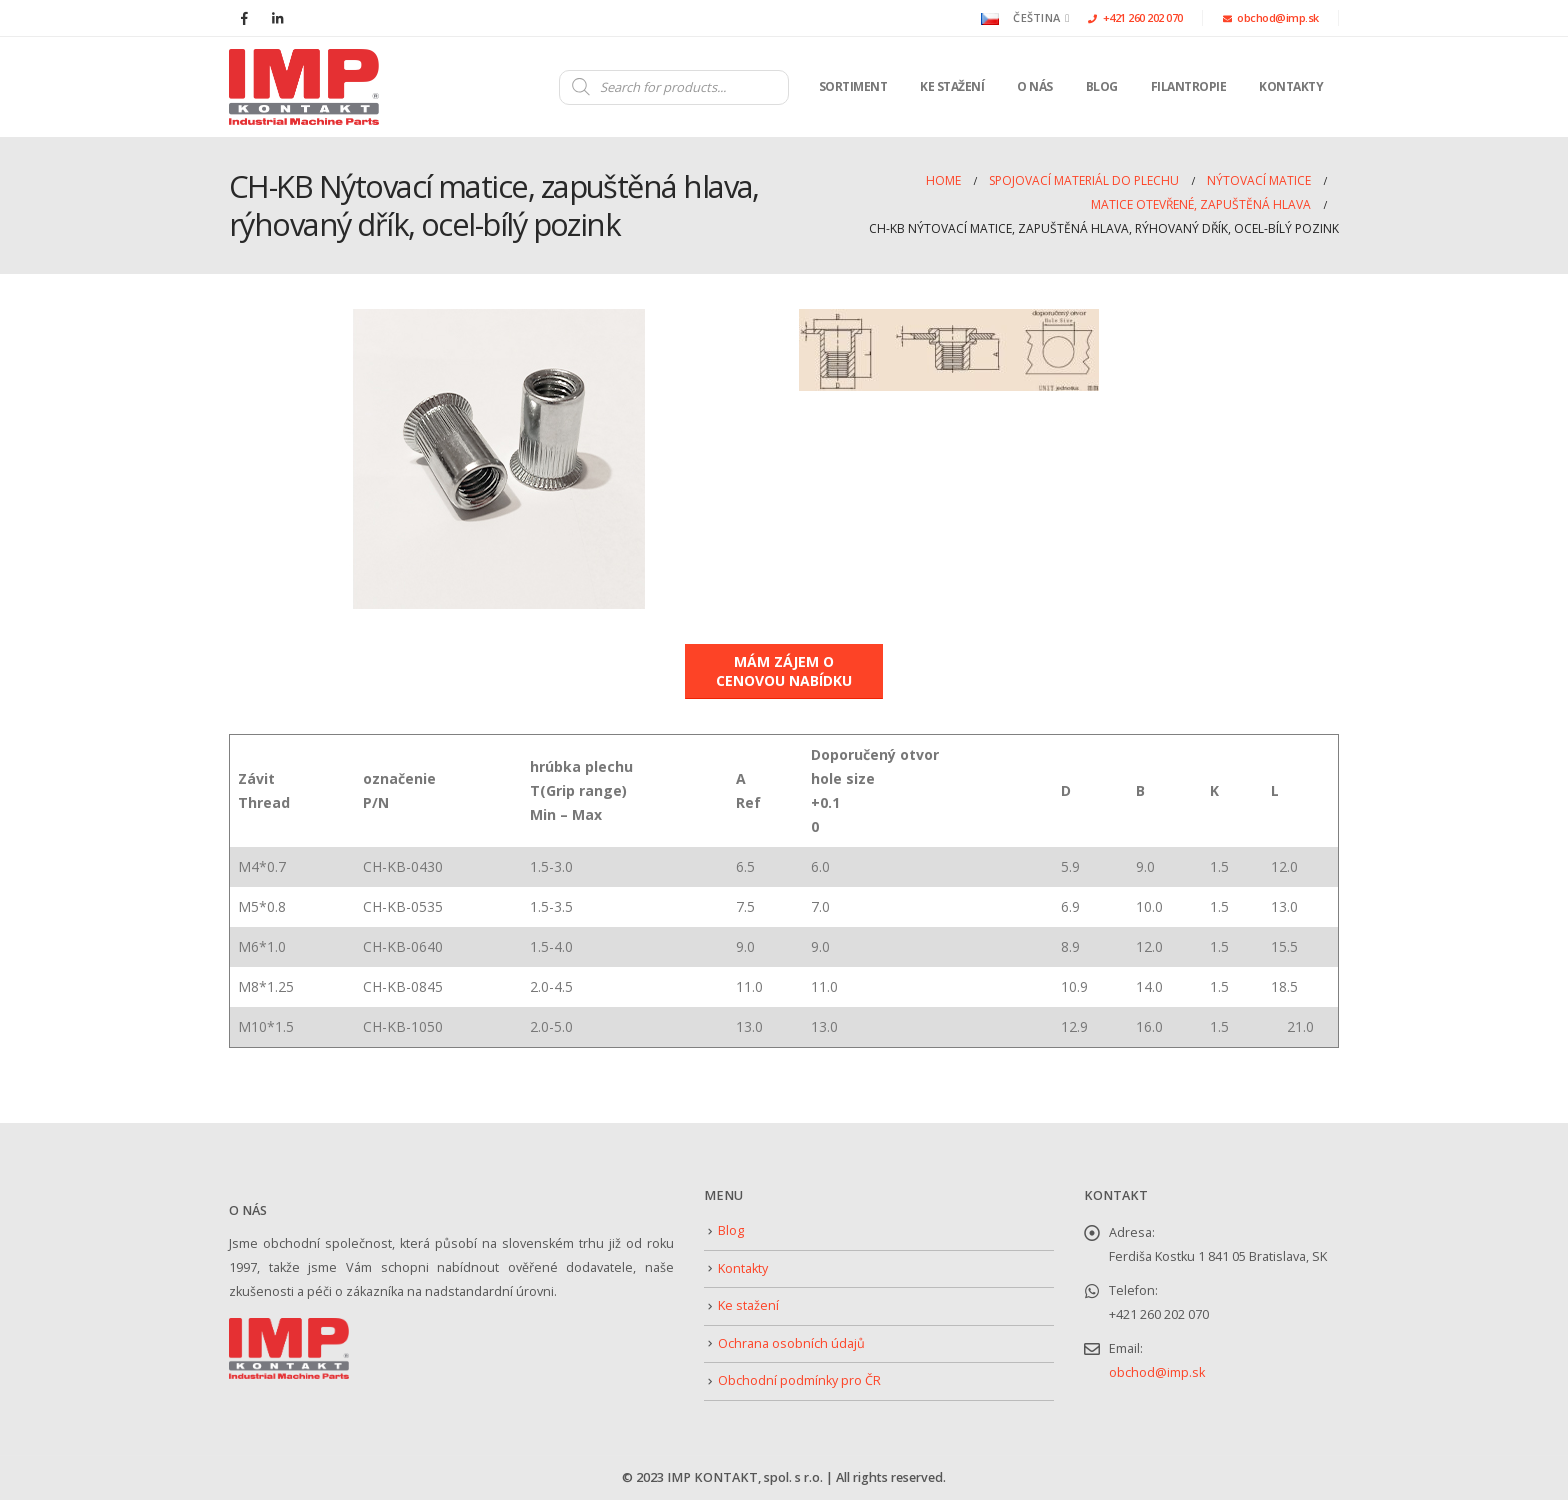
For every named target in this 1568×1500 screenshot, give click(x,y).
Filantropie (1189, 86)
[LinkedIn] (277, 18)
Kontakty (1291, 86)
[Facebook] (244, 18)
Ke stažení (952, 86)
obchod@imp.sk (1271, 17)
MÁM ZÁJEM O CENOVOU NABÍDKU (784, 671)
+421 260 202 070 (1135, 17)
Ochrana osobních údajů (791, 1343)
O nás (1035, 86)
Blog (1102, 86)
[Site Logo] (304, 87)
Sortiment (853, 86)
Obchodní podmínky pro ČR (799, 1380)
